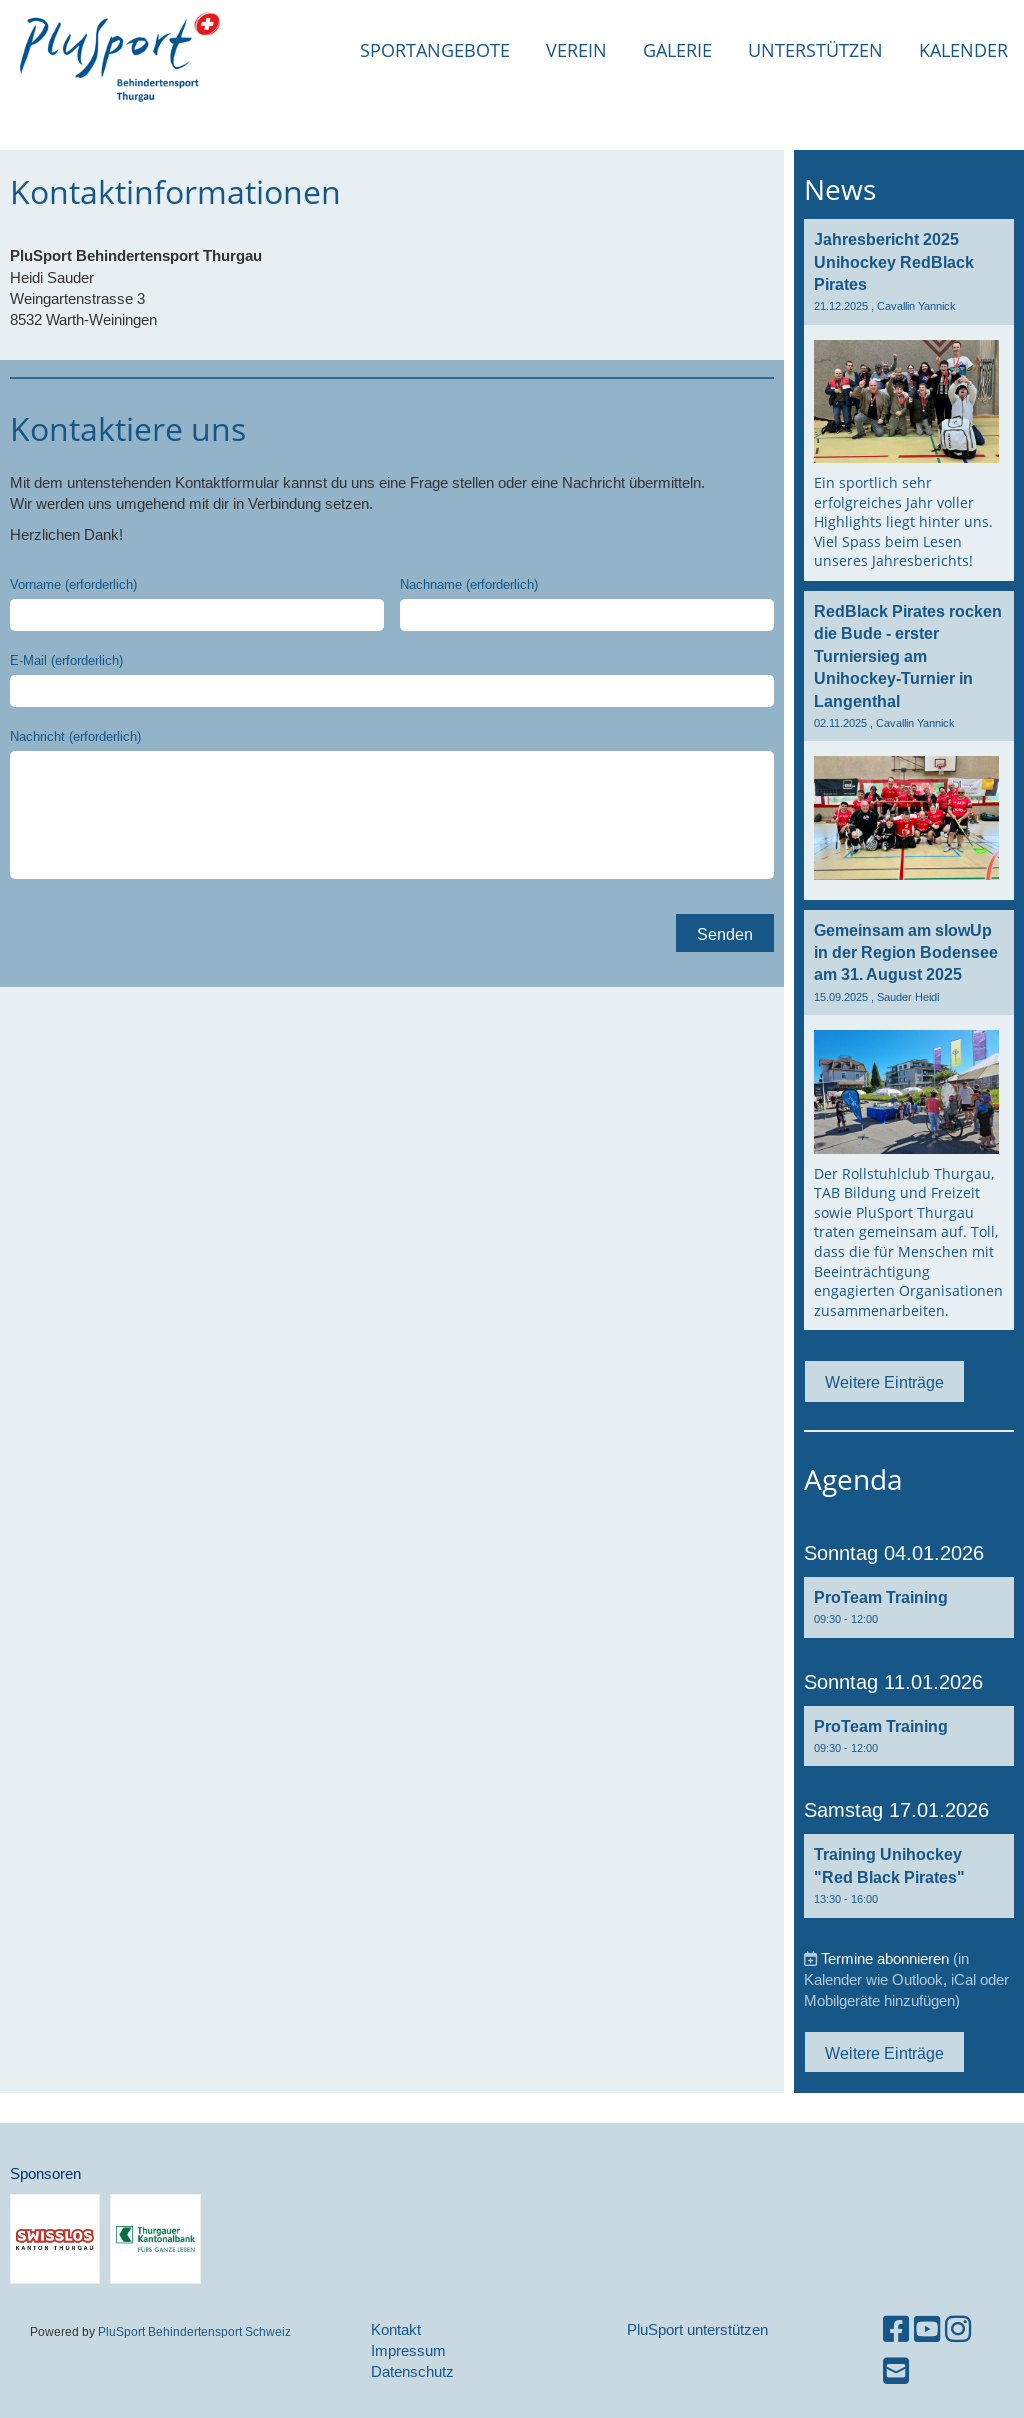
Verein (576, 50)
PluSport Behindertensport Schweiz (194, 2331)
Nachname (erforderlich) (469, 584)
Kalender (963, 50)
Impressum (408, 2350)
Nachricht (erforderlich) (75, 736)
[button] (909, 1607)
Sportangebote (435, 50)
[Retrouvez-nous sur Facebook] (896, 2329)
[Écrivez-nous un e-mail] (896, 2371)
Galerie (677, 50)
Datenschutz (412, 2371)
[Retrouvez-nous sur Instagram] (958, 2329)
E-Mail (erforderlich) (66, 660)
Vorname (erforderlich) (73, 584)
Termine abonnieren (885, 1958)
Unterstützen (815, 50)
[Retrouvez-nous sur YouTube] (927, 2329)
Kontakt (396, 2329)
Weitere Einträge (884, 1382)
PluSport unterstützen (697, 2329)
